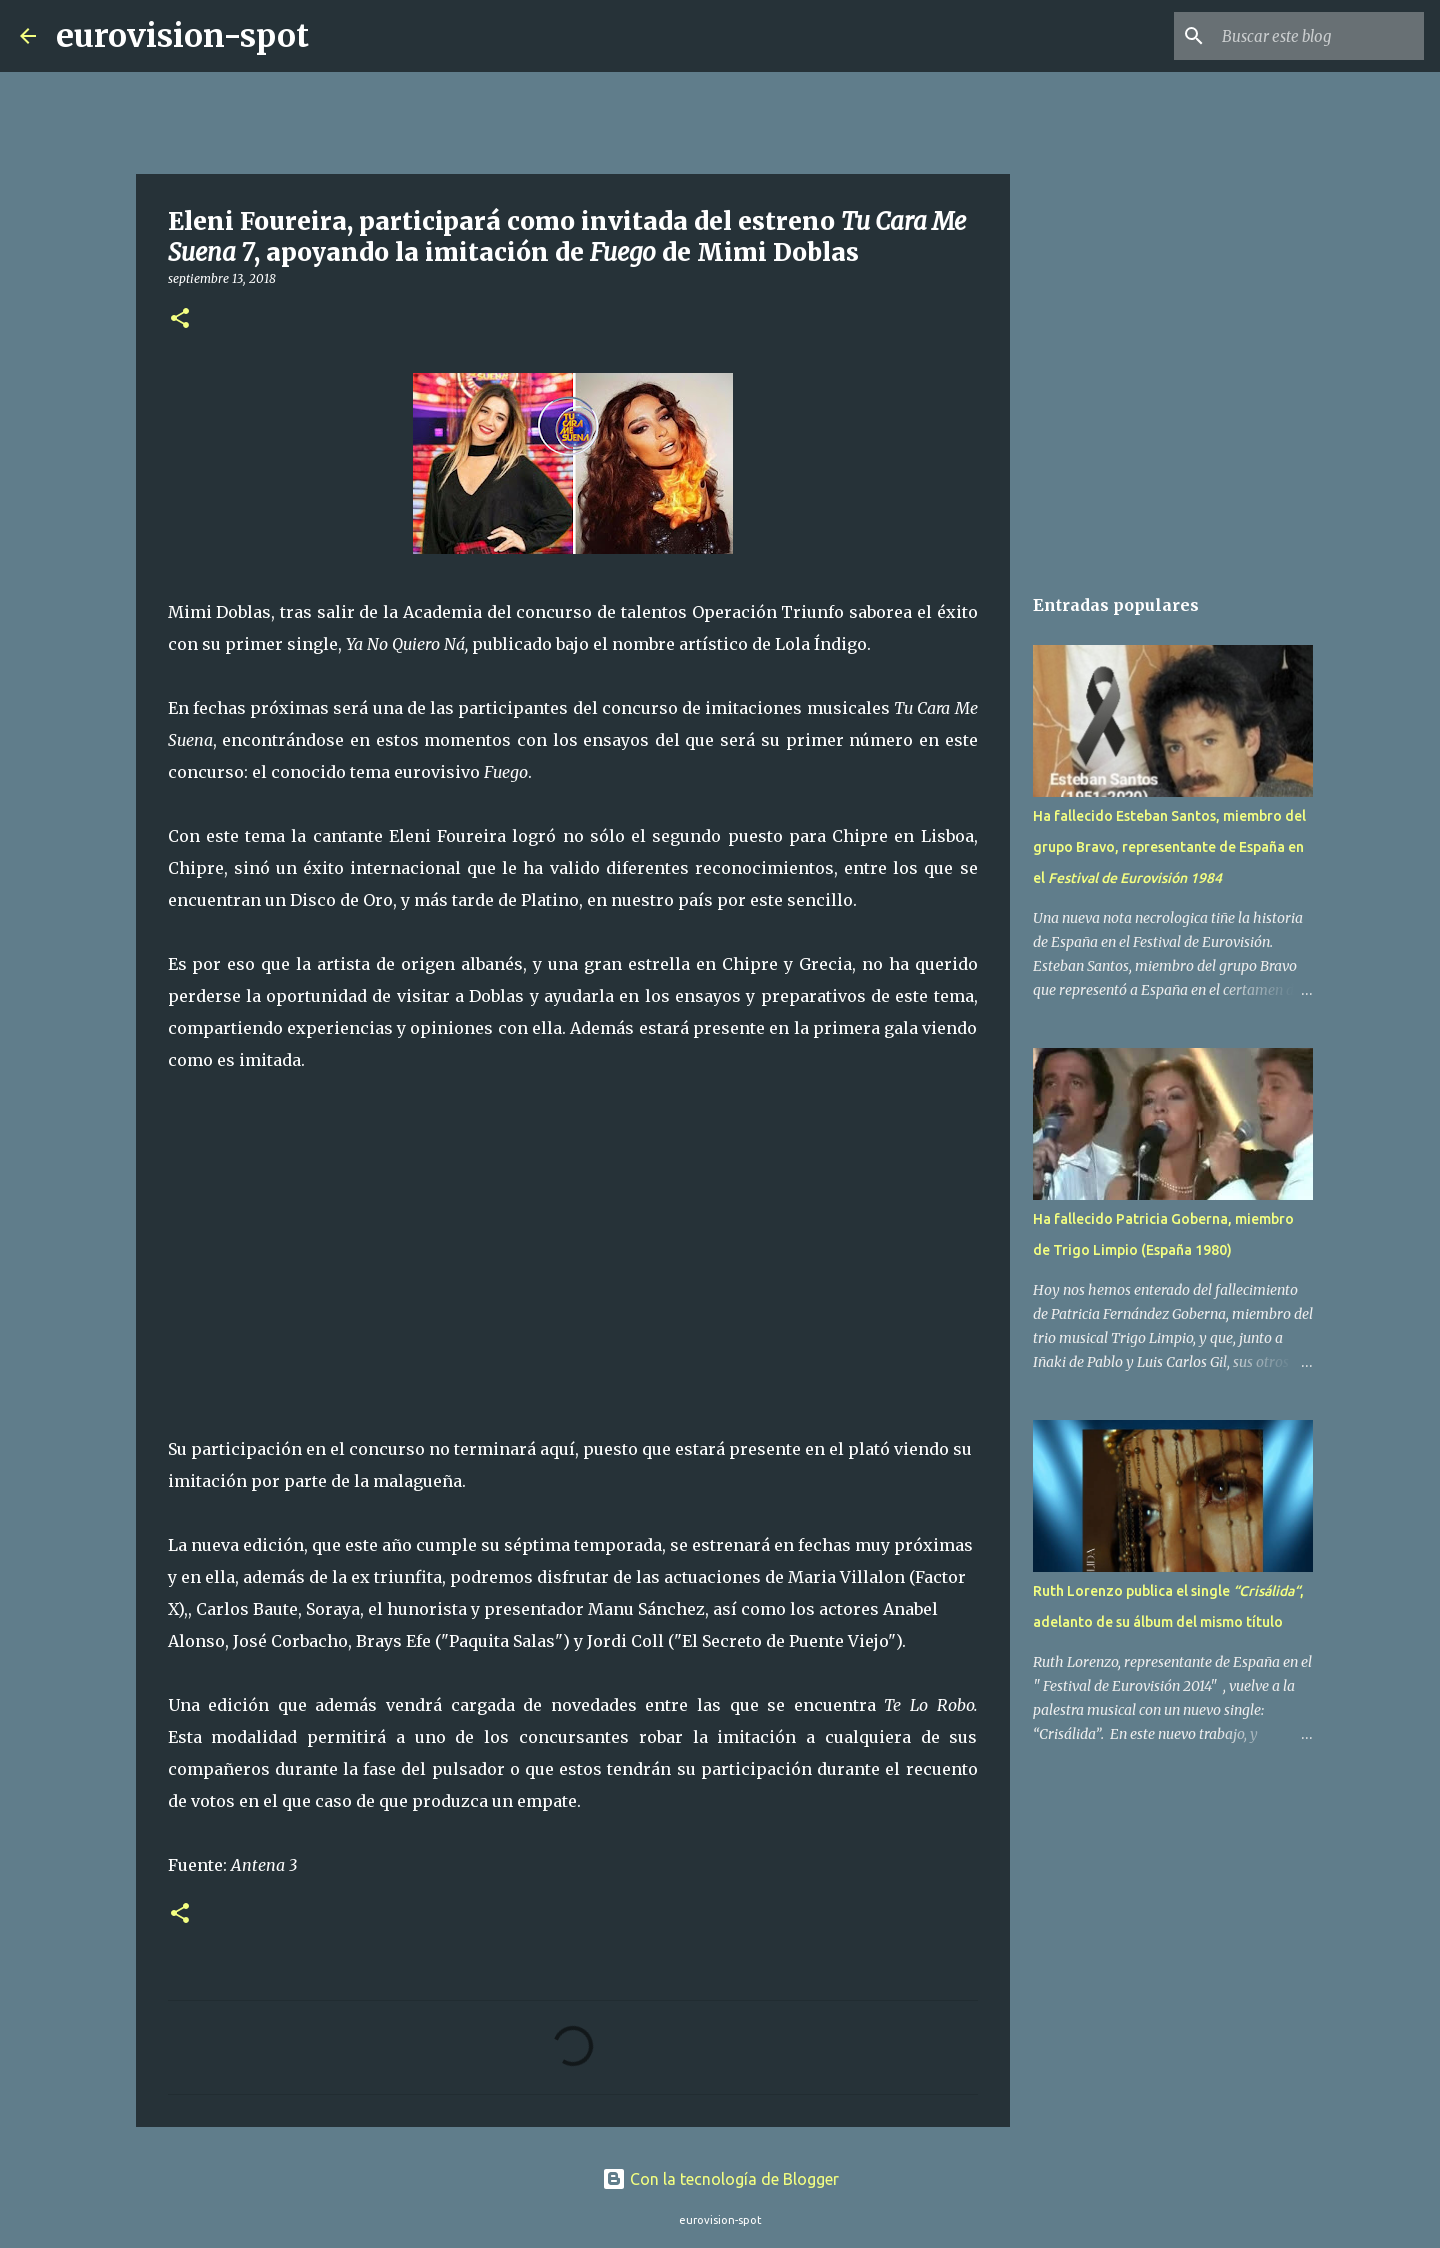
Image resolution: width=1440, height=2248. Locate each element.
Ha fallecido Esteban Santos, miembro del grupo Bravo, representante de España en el (1169, 847)
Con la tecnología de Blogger (720, 2179)
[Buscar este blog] (1319, 36)
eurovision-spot (182, 36)
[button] (180, 319)
